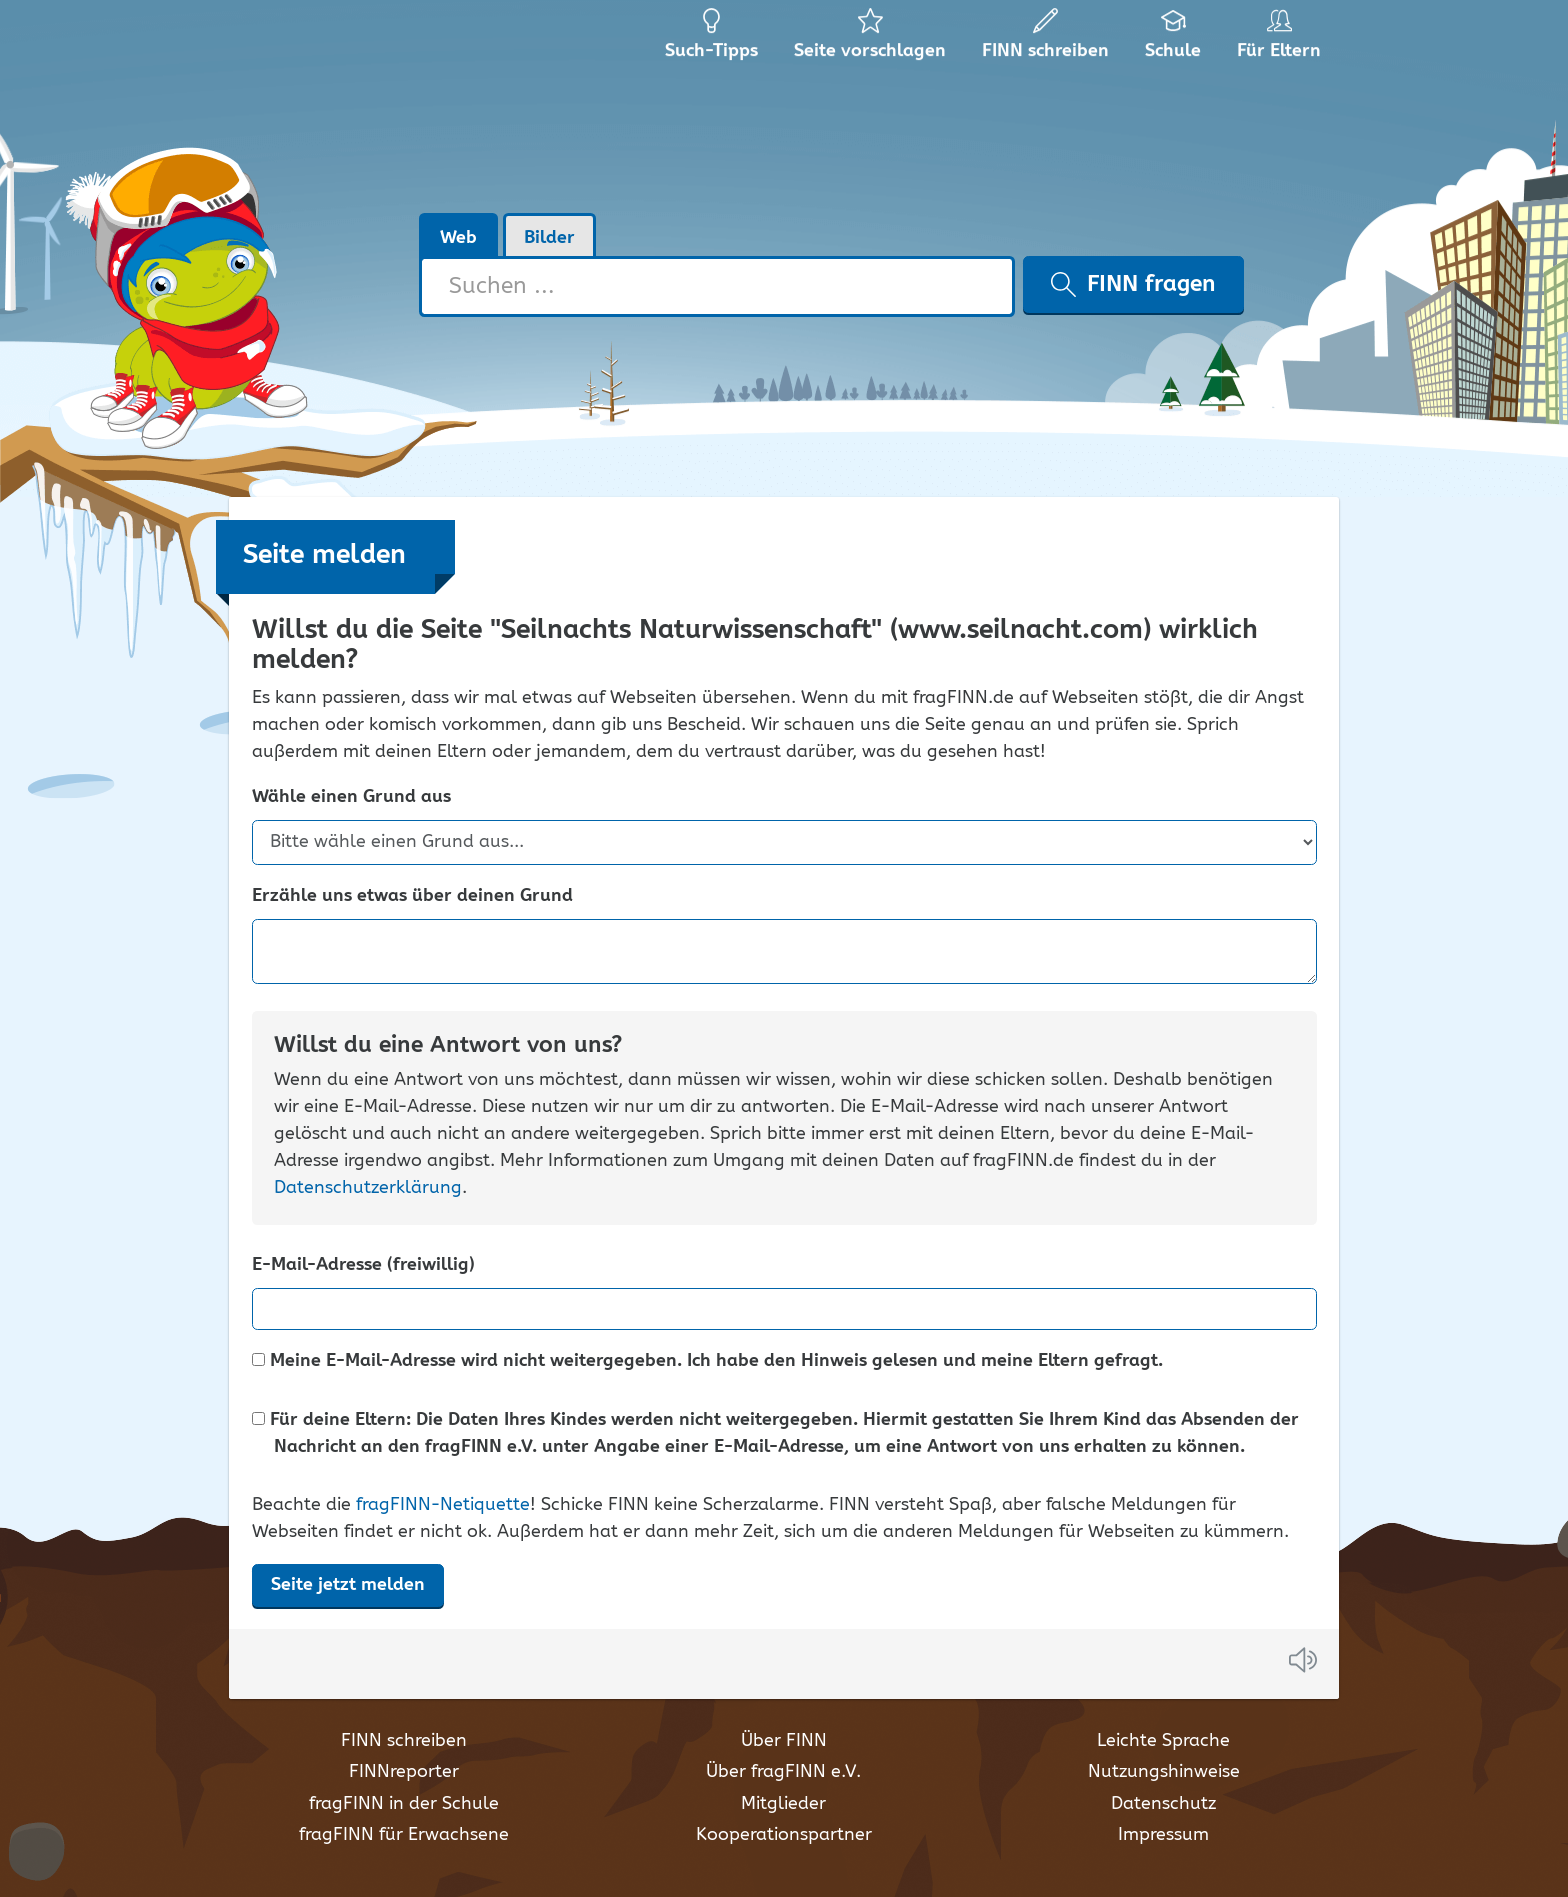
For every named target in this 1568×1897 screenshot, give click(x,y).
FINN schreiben (404, 1741)
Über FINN (784, 1741)
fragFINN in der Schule (404, 1804)
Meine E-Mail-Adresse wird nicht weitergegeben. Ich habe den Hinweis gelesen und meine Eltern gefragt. (707, 1361)
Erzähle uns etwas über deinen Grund (412, 896)
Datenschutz (1163, 1804)
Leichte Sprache (1163, 1741)
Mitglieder (783, 1804)
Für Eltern (1282, 40)
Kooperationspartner (784, 1835)
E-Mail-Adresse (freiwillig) (363, 1265)
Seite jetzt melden (348, 1585)
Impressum (1163, 1835)
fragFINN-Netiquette (443, 1505)
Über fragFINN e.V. (783, 1772)
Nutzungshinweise (1164, 1772)
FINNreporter (404, 1772)
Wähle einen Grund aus (351, 797)
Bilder (549, 238)
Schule (1173, 40)
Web (458, 238)
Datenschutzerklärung (368, 1188)
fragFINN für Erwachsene (404, 1835)
